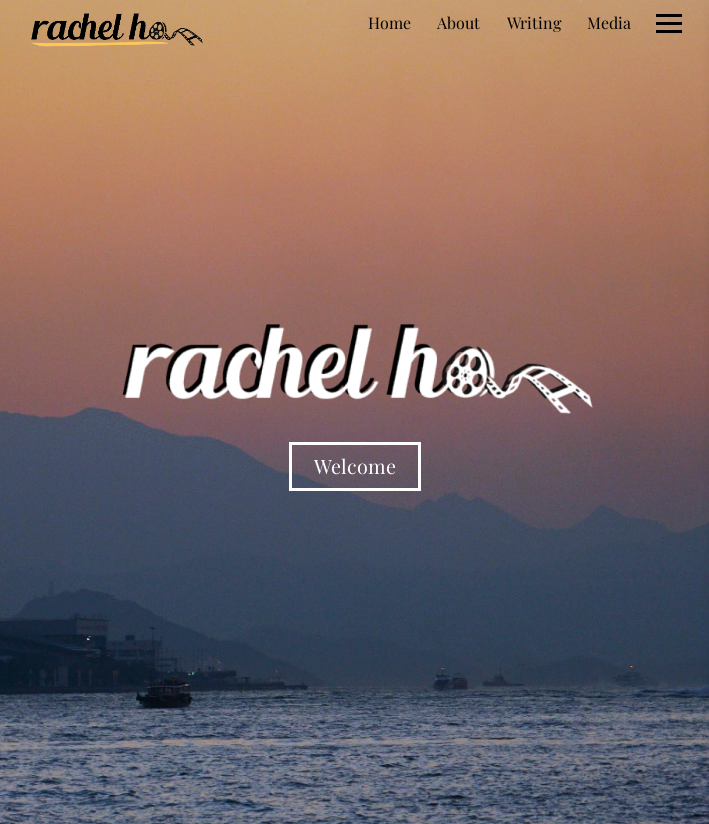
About (458, 22)
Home (389, 22)
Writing (534, 22)
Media (609, 22)
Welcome (355, 466)
